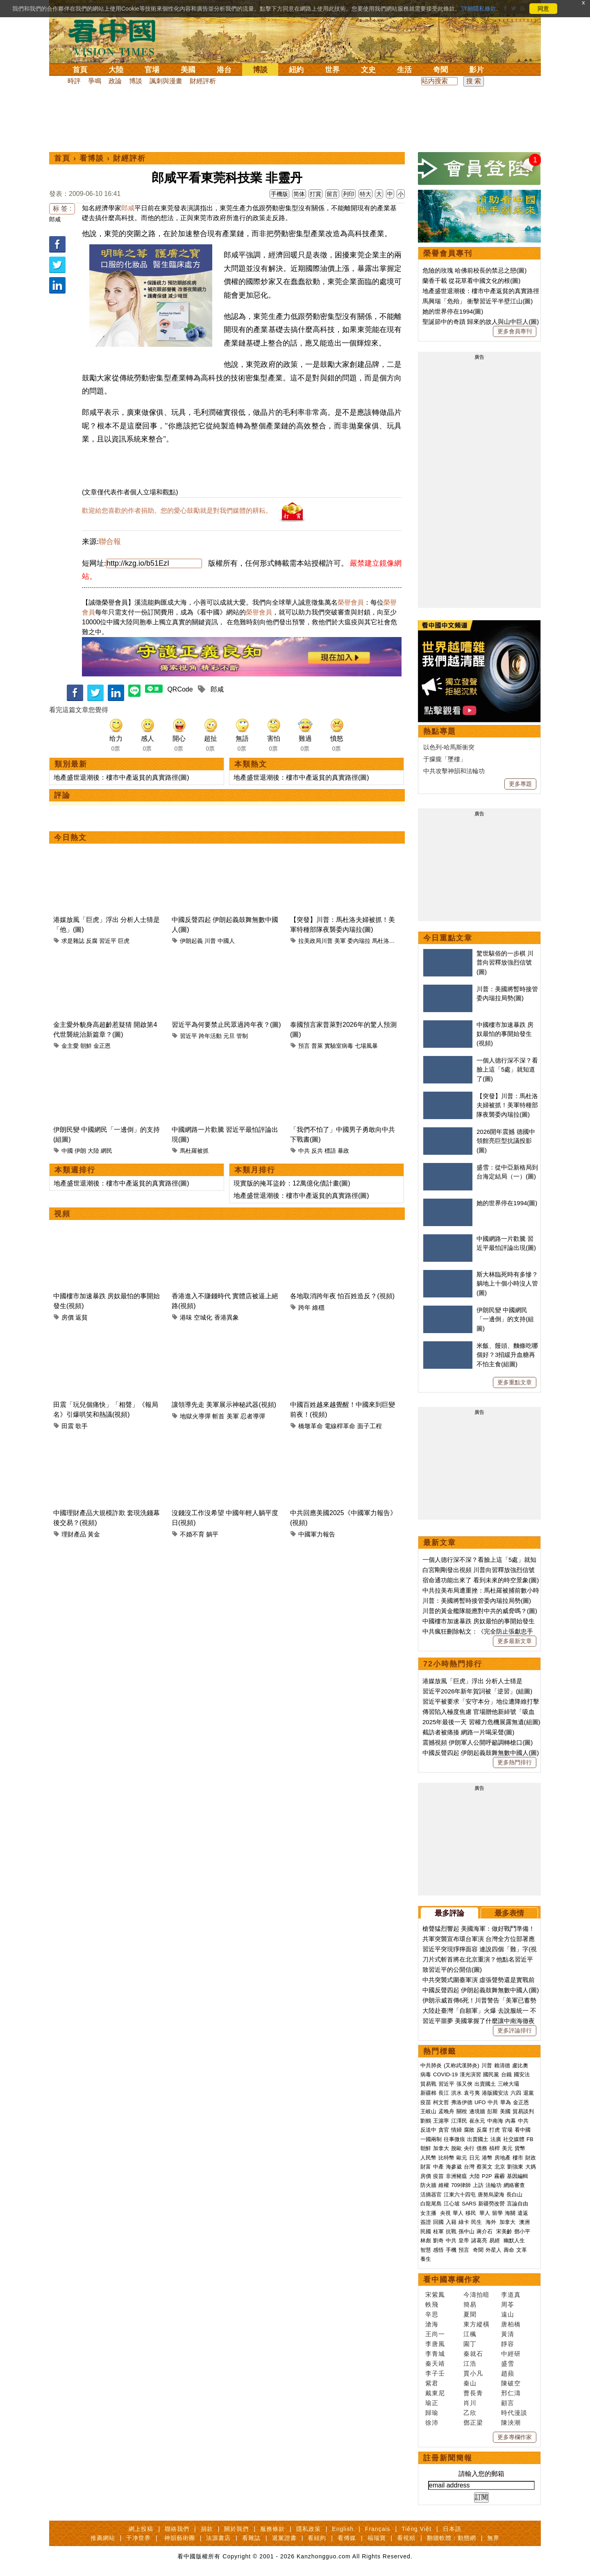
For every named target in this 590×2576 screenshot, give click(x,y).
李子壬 (435, 2373)
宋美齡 (504, 2231)
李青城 (435, 2353)
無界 (493, 2538)
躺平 (212, 1534)
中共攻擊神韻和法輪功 (454, 770)
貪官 (443, 2130)
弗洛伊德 (461, 2102)
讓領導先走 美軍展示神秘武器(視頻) (224, 1404)
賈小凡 (473, 2373)
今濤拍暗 (476, 2294)
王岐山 (428, 2111)
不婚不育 (192, 1534)
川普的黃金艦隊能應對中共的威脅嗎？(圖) (479, 1610)
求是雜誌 (72, 941)
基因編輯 (517, 2176)
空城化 (203, 1317)
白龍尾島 (431, 2204)
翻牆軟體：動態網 (451, 2538)
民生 (477, 2222)
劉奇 (438, 2240)
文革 (521, 2250)
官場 (152, 70)
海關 (510, 2213)
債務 (482, 2148)
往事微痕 (454, 2139)
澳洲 (524, 2222)
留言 (332, 194)
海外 (492, 2222)
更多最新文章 (514, 1641)
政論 (115, 80)
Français (377, 2529)
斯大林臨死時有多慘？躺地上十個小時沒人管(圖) (507, 1283)
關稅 (461, 2111)
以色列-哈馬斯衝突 (448, 747)
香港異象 (226, 1317)
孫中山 (466, 2231)
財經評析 (203, 80)
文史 (368, 70)
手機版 (279, 194)
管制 (242, 1036)
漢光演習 (470, 2074)
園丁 (470, 2343)
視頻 (62, 1214)
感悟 (438, 2250)
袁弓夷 (472, 2093)
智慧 (425, 2250)
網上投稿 (141, 2529)
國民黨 (491, 2074)
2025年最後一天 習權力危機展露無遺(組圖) (481, 1721)
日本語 (452, 2529)
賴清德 (502, 2065)
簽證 (425, 2222)
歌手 (81, 1425)
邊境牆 (477, 2111)
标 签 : (62, 208)
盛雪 (507, 2363)
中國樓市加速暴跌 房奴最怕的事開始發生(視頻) (505, 1034)
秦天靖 (435, 2363)
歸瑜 (431, 2412)
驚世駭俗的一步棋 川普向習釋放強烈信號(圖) (505, 962)
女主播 (429, 2213)
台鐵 (506, 2074)
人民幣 (428, 2158)
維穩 (318, 1307)
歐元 (461, 2158)
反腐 (92, 941)
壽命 (509, 2250)
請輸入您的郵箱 (481, 2473)
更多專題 (520, 784)
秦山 (470, 2383)
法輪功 (494, 2185)
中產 (438, 2167)
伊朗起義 (191, 941)
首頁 (80, 70)
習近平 (107, 941)
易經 (495, 2240)
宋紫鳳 (435, 2294)
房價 (67, 1317)
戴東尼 (435, 2392)
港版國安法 (495, 2093)
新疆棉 (428, 2093)
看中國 (523, 2130)
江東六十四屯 (460, 2194)
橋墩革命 (310, 1425)
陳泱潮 (511, 2422)
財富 (425, 2167)
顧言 (507, 2402)
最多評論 (449, 1913)
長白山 (514, 2194)
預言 (304, 1045)
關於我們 (236, 2529)
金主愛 (70, 1045)
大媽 (530, 2167)
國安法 (522, 2074)
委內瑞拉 (358, 941)
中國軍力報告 (316, 1534)
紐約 (296, 70)
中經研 (511, 2353)
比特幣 (446, 2158)
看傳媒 (347, 2538)
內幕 (510, 2121)
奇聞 (440, 70)
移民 (470, 2213)
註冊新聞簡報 (447, 2458)
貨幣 (520, 2148)
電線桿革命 (339, 1425)
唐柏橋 (511, 2324)
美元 (507, 2148)
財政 (530, 2158)
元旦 (229, 1036)
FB (529, 2139)
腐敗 (469, 2130)
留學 (497, 2213)
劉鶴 (425, 2121)
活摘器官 (431, 2194)
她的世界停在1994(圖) (452, 311)
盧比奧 (520, 2065)
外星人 (494, 2250)
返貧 (81, 1317)
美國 (188, 70)
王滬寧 (441, 2121)
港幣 (487, 2158)
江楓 (470, 2333)
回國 (438, 2222)
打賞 (315, 194)
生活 (404, 70)
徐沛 (431, 2422)
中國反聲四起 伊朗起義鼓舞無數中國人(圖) (480, 1752)
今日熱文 (70, 837)
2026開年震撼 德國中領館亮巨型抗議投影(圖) (506, 1141)
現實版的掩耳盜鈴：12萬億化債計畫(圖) (292, 1183)
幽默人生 (514, 2240)
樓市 (518, 2158)
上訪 (478, 2185)
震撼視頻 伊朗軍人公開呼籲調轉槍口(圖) (477, 1742)
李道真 (511, 2294)
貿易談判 (524, 2111)
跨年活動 (210, 1036)
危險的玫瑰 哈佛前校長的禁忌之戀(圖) (474, 270)
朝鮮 (86, 1045)
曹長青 (473, 2392)
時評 (74, 80)
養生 (425, 2259)
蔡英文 (484, 2167)
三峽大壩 (508, 2084)
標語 (330, 1150)
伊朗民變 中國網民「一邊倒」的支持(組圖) (505, 1319)
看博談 (91, 158)
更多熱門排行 (514, 1762)
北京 (500, 2167)
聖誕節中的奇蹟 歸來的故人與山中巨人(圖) (480, 321)
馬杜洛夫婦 (386, 941)
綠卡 (463, 2222)
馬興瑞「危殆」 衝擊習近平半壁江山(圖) (477, 301)
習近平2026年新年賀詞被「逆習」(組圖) (477, 1691)
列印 (348, 194)
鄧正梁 (473, 2422)
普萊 (317, 1045)
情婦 (456, 2130)
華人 (458, 2213)
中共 (304, 1150)
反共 (317, 1150)
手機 (451, 2250)
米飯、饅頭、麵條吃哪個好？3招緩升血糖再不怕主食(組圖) (507, 1355)
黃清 (507, 2333)
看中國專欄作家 (452, 2280)
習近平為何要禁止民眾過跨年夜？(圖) (226, 1024)
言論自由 (517, 2204)
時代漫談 (514, 2412)
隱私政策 (308, 2529)
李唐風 (435, 2343)
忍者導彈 (253, 1416)
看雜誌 (251, 2538)
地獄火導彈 (195, 1416)
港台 (224, 70)
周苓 (507, 2304)
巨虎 (123, 941)
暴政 (343, 1150)
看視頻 (406, 2538)
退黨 (528, 2093)
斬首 (218, 1416)
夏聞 (470, 2314)
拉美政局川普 (315, 941)
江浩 (470, 2363)
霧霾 (499, 2176)
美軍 (340, 941)
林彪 (425, 2240)
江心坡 (452, 2204)
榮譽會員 (351, 602)
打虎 (494, 2130)
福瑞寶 (377, 2538)
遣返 (522, 2213)
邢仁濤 (511, 2392)
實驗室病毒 (338, 1045)
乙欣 (470, 2412)
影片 (476, 70)
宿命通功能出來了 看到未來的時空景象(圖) (480, 1580)
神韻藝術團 (179, 2538)
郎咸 (55, 219)
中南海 (495, 2121)
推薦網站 (103, 2538)
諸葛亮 (479, 2240)
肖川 (470, 2402)
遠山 (507, 2314)
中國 (67, 1150)
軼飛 (431, 2304)
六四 (516, 2093)
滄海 (431, 2324)
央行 (469, 2148)
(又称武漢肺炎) (461, 2065)
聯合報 (110, 541)
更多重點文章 (514, 1382)
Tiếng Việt (416, 2529)
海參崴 (454, 2167)
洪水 (456, 2093)
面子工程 (369, 1425)
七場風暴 (366, 1045)
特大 (365, 194)
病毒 (425, 2074)
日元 (474, 2158)
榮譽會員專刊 (447, 253)
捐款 (207, 2529)
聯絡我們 (177, 2529)
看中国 (117, 36)
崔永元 (477, 2121)
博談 (260, 70)
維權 (443, 2185)
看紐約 (317, 2538)
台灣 (469, 2167)
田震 (67, 1425)
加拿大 (441, 2148)
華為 (505, 2102)
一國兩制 (431, 2139)
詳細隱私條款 (479, 8)
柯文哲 (441, 2102)
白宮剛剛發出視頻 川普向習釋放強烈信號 (478, 1569)
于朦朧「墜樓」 (444, 759)
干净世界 (138, 2538)
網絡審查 (514, 2185)
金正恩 (102, 1045)
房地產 (503, 2158)
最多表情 (509, 1913)
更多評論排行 (514, 2030)
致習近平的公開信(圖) (452, 1969)
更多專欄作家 (514, 2437)
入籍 (451, 2222)
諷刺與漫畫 (166, 80)
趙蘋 (507, 2373)
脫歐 (456, 2148)
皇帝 (463, 2240)
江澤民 (459, 2121)
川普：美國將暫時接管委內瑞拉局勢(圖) (476, 1600)
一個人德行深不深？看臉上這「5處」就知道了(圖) (507, 1069)
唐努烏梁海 (491, 2194)
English (343, 2529)
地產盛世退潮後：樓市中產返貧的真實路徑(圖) (121, 777)
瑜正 (431, 2402)
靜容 (507, 2343)
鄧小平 (522, 2231)
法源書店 (218, 2538)
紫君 (431, 2383)
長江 (443, 2093)
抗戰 (451, 2231)
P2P (487, 2176)
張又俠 (464, 2084)
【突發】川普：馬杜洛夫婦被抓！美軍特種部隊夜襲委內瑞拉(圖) (507, 1105)
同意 (543, 8)
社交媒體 (513, 2139)
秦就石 (473, 2353)
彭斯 (492, 2111)
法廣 (495, 2139)
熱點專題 (439, 731)
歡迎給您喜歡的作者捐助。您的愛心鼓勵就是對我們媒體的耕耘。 (177, 510)
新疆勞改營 (491, 2204)
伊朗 (80, 1150)
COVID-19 (445, 2074)
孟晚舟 (446, 2111)
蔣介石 (485, 2231)
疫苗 (425, 2102)
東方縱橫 (476, 2324)
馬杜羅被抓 (194, 1150)
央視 (445, 2213)
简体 (299, 194)
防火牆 (428, 2185)
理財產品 (73, 1534)
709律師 (461, 2185)
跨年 (304, 1307)
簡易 (470, 2304)
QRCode (180, 689)
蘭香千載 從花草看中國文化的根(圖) (471, 280)
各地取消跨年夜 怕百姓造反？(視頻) (342, 1296)
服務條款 (272, 2529)
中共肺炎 (431, 2065)
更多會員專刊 (514, 331)
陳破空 (511, 2383)
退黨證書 (284, 2538)
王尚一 (435, 2333)
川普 (210, 941)
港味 (186, 1317)
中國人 (226, 941)
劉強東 (515, 2167)
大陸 (116, 70)
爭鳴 (94, 80)
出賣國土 (485, 2084)
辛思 (431, 2314)
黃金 (94, 1534)
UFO (480, 2102)
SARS (469, 2204)
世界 (332, 70)
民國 (425, 2231)
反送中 (428, 2130)
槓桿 (494, 2148)
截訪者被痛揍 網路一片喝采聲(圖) (468, 1732)
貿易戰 (428, 2084)
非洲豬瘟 (456, 2176)
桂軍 (438, 2231)
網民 (106, 1150)
